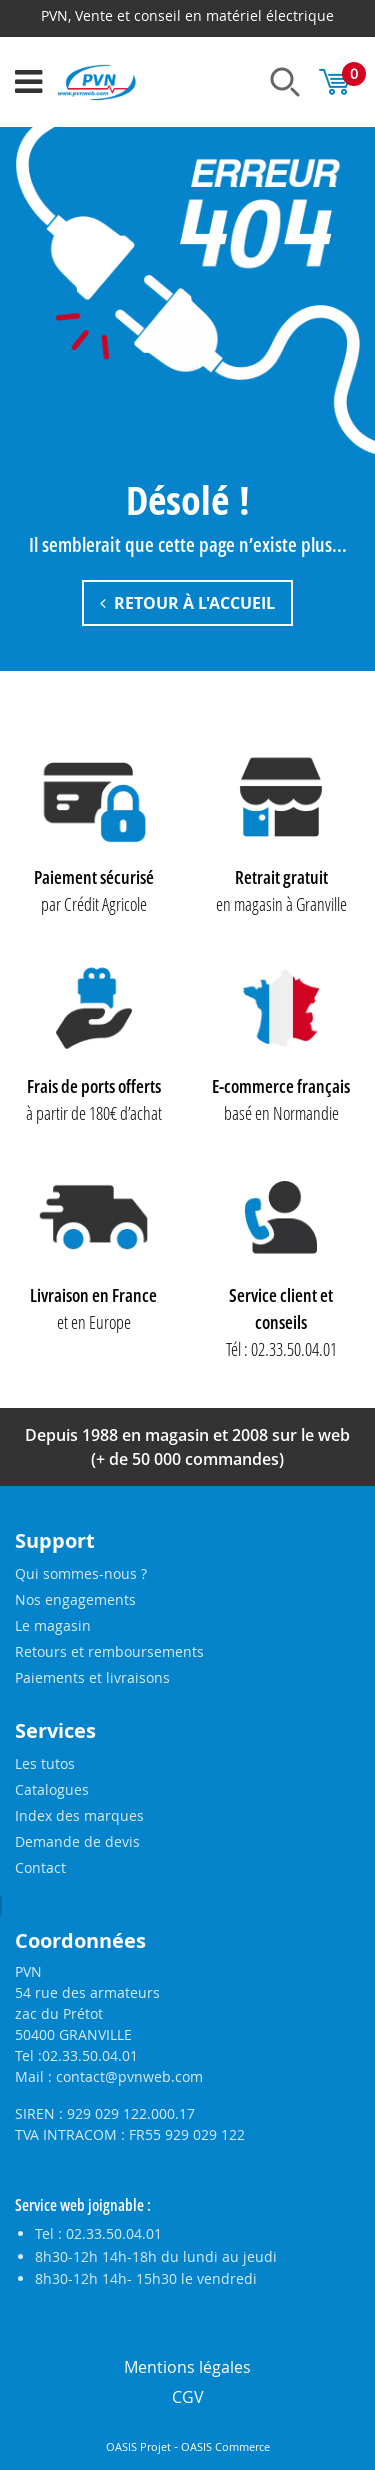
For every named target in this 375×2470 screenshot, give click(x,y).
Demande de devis (77, 1841)
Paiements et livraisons (92, 1677)
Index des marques (79, 1815)
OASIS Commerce (225, 2447)
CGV (188, 2397)
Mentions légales (187, 2367)
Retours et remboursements (109, 1651)
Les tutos (45, 1763)
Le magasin (53, 1625)
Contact (40, 1867)
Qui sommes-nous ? (81, 1573)
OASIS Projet (138, 2447)
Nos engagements (75, 1599)
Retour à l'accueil (187, 603)
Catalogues (52, 1789)
